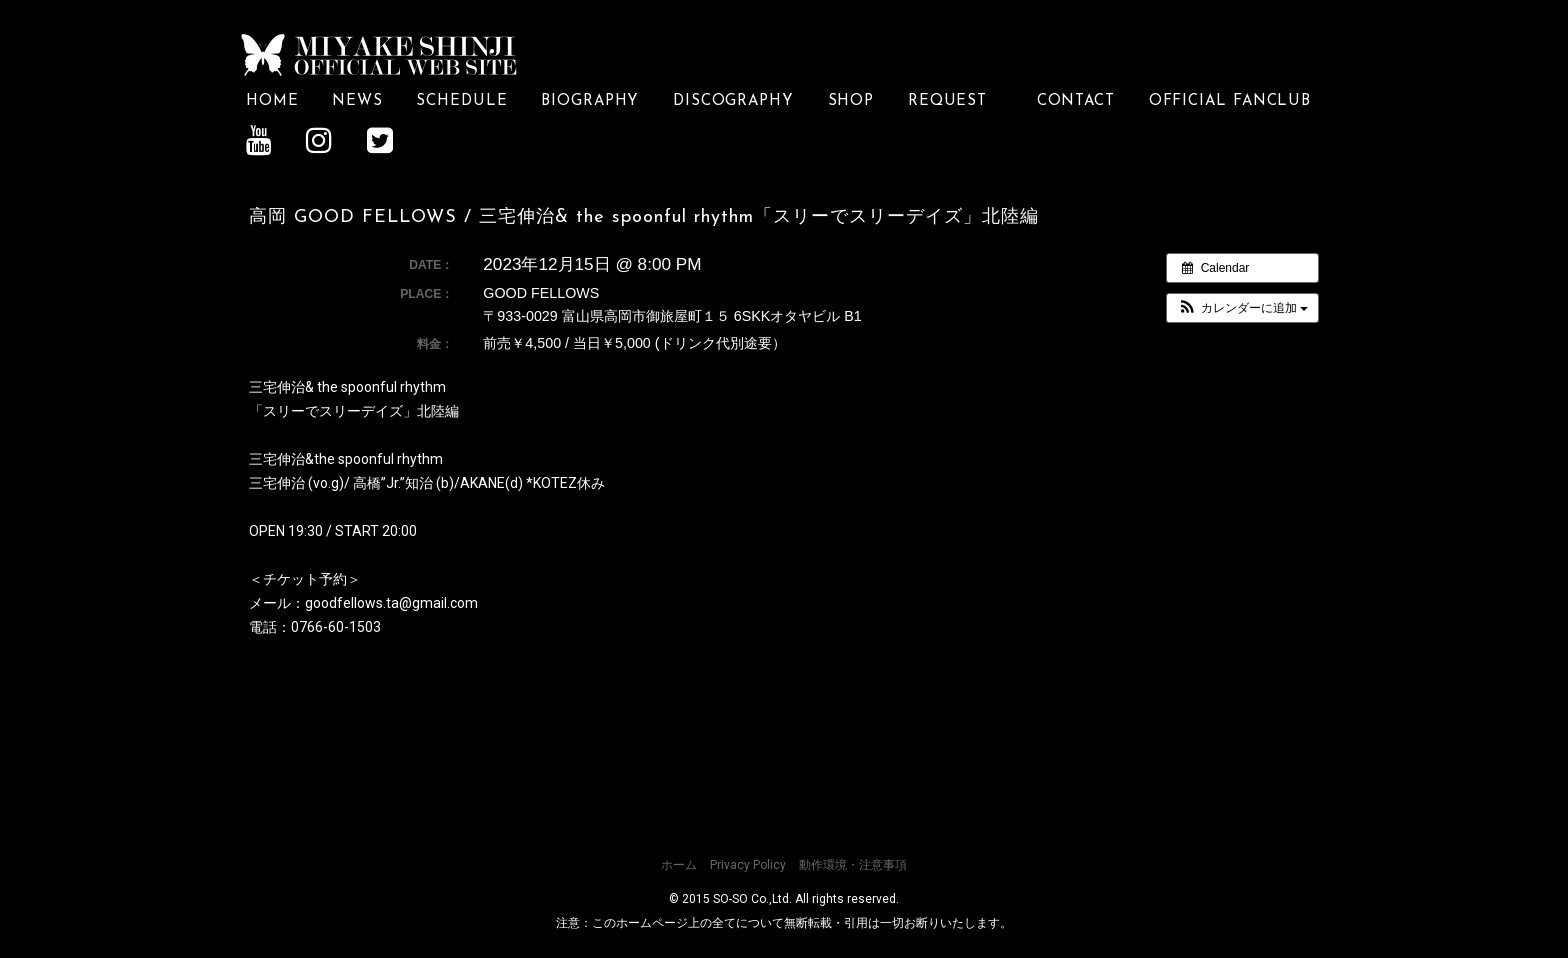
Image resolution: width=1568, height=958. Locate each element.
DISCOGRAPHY (733, 100)
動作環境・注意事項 (853, 864)
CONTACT (1076, 100)
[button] (1242, 307)
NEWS (357, 100)
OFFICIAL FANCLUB (1230, 100)
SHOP (851, 100)
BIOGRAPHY (590, 100)
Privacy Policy (748, 864)
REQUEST (955, 100)
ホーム (679, 864)
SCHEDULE (461, 100)
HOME (272, 100)
